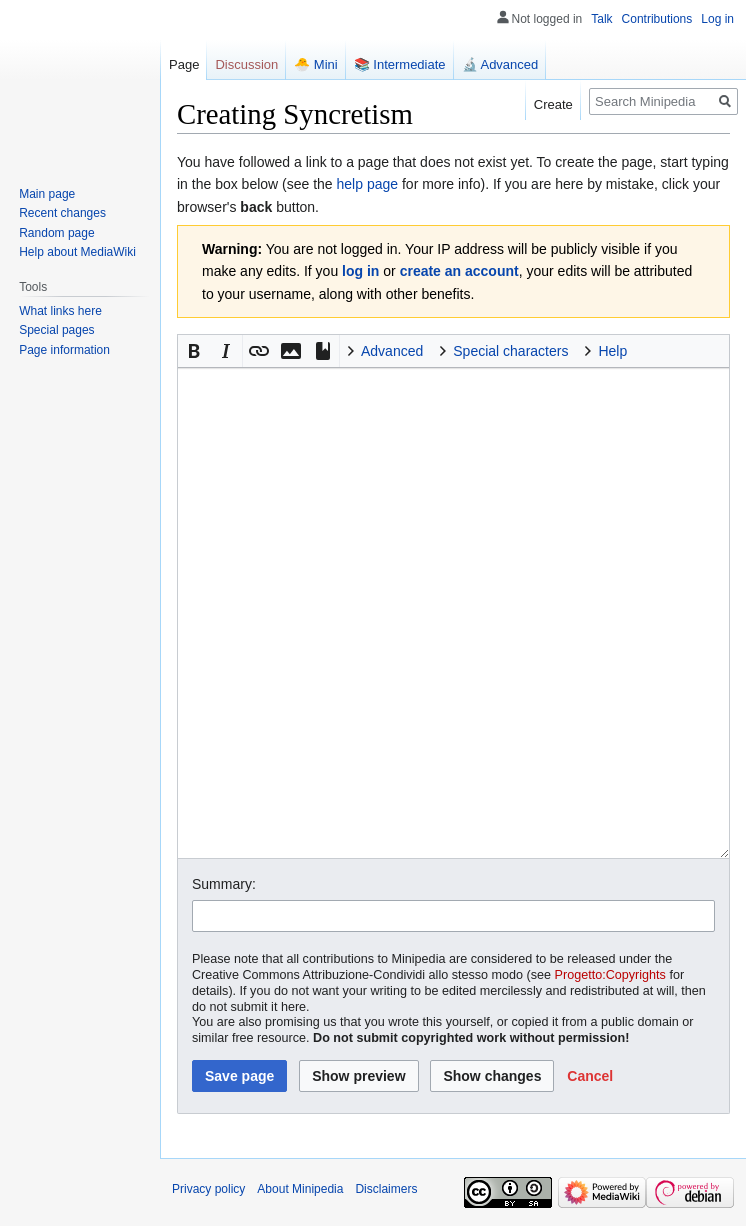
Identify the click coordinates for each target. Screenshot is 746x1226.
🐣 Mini (315, 64)
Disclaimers (386, 1189)
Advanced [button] (392, 351)
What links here (60, 311)
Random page (56, 233)
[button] (194, 351)
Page (184, 64)
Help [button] (612, 351)
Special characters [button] (510, 351)
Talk (601, 19)
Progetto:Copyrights (610, 975)
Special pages (56, 330)
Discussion (246, 64)
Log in (717, 19)
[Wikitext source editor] (453, 613)
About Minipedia (300, 1189)
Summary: (224, 884)
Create (553, 104)
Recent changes (62, 213)
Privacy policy (208, 1189)
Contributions (657, 19)
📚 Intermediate (400, 64)
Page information (64, 350)
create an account (459, 271)
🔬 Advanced (500, 64)
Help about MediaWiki (77, 252)
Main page (47, 194)
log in (360, 271)
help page (368, 184)
